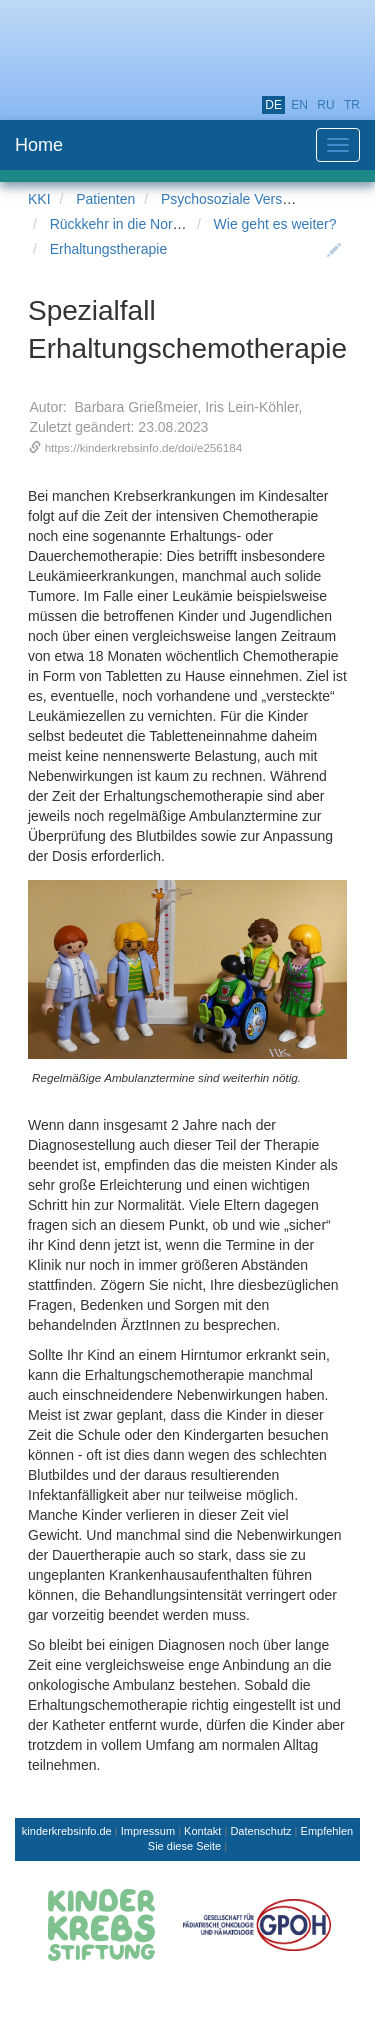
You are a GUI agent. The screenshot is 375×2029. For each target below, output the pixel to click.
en (299, 105)
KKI (39, 199)
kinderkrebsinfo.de (67, 1831)
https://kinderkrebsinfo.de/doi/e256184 (144, 447)
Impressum (148, 1831)
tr (352, 105)
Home (39, 145)
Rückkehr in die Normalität (132, 224)
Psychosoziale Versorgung (243, 199)
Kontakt (202, 1831)
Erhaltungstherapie (109, 249)
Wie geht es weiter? (275, 224)
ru (325, 105)
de (273, 105)
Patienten (105, 199)
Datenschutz (260, 1831)
